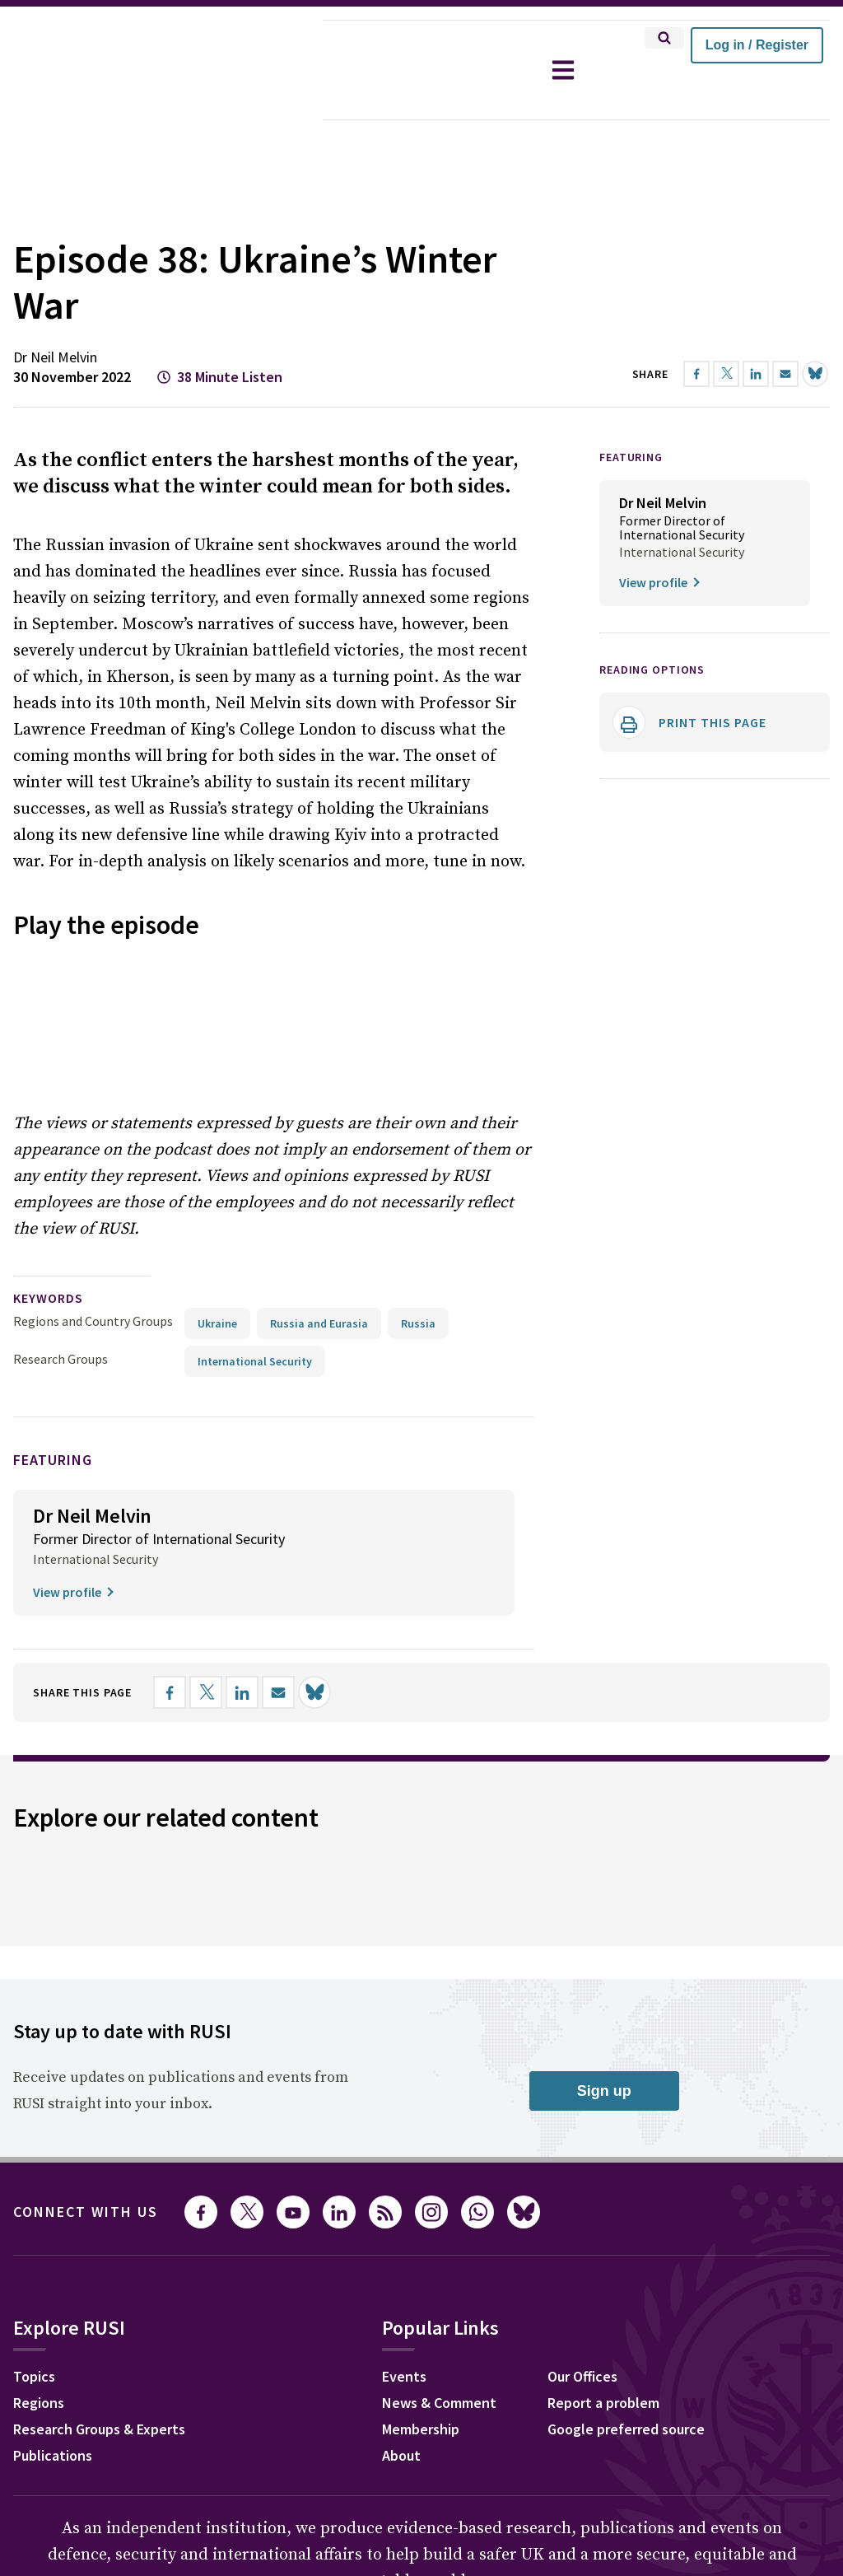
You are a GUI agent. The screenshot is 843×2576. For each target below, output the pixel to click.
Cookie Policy (52, 2441)
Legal (378, 2441)
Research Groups (60, 1110)
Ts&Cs (331, 2441)
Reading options (652, 623)
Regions (38, 2153)
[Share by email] (278, 1443)
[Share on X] (205, 1443)
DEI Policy (435, 2441)
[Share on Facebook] (169, 1443)
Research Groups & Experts (99, 2180)
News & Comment (439, 2153)
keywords (48, 1049)
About (401, 2206)
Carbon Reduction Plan (542, 2441)
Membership (420, 2180)
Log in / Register (757, 45)
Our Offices (582, 2127)
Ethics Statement (249, 2441)
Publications (52, 2206)
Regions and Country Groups (93, 1072)
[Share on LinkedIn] (242, 1443)
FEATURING (631, 411)
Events (404, 2127)
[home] (161, 70)
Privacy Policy (145, 2441)
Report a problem (603, 2153)
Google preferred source (626, 2180)
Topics (34, 2127)
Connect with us (85, 1962)
